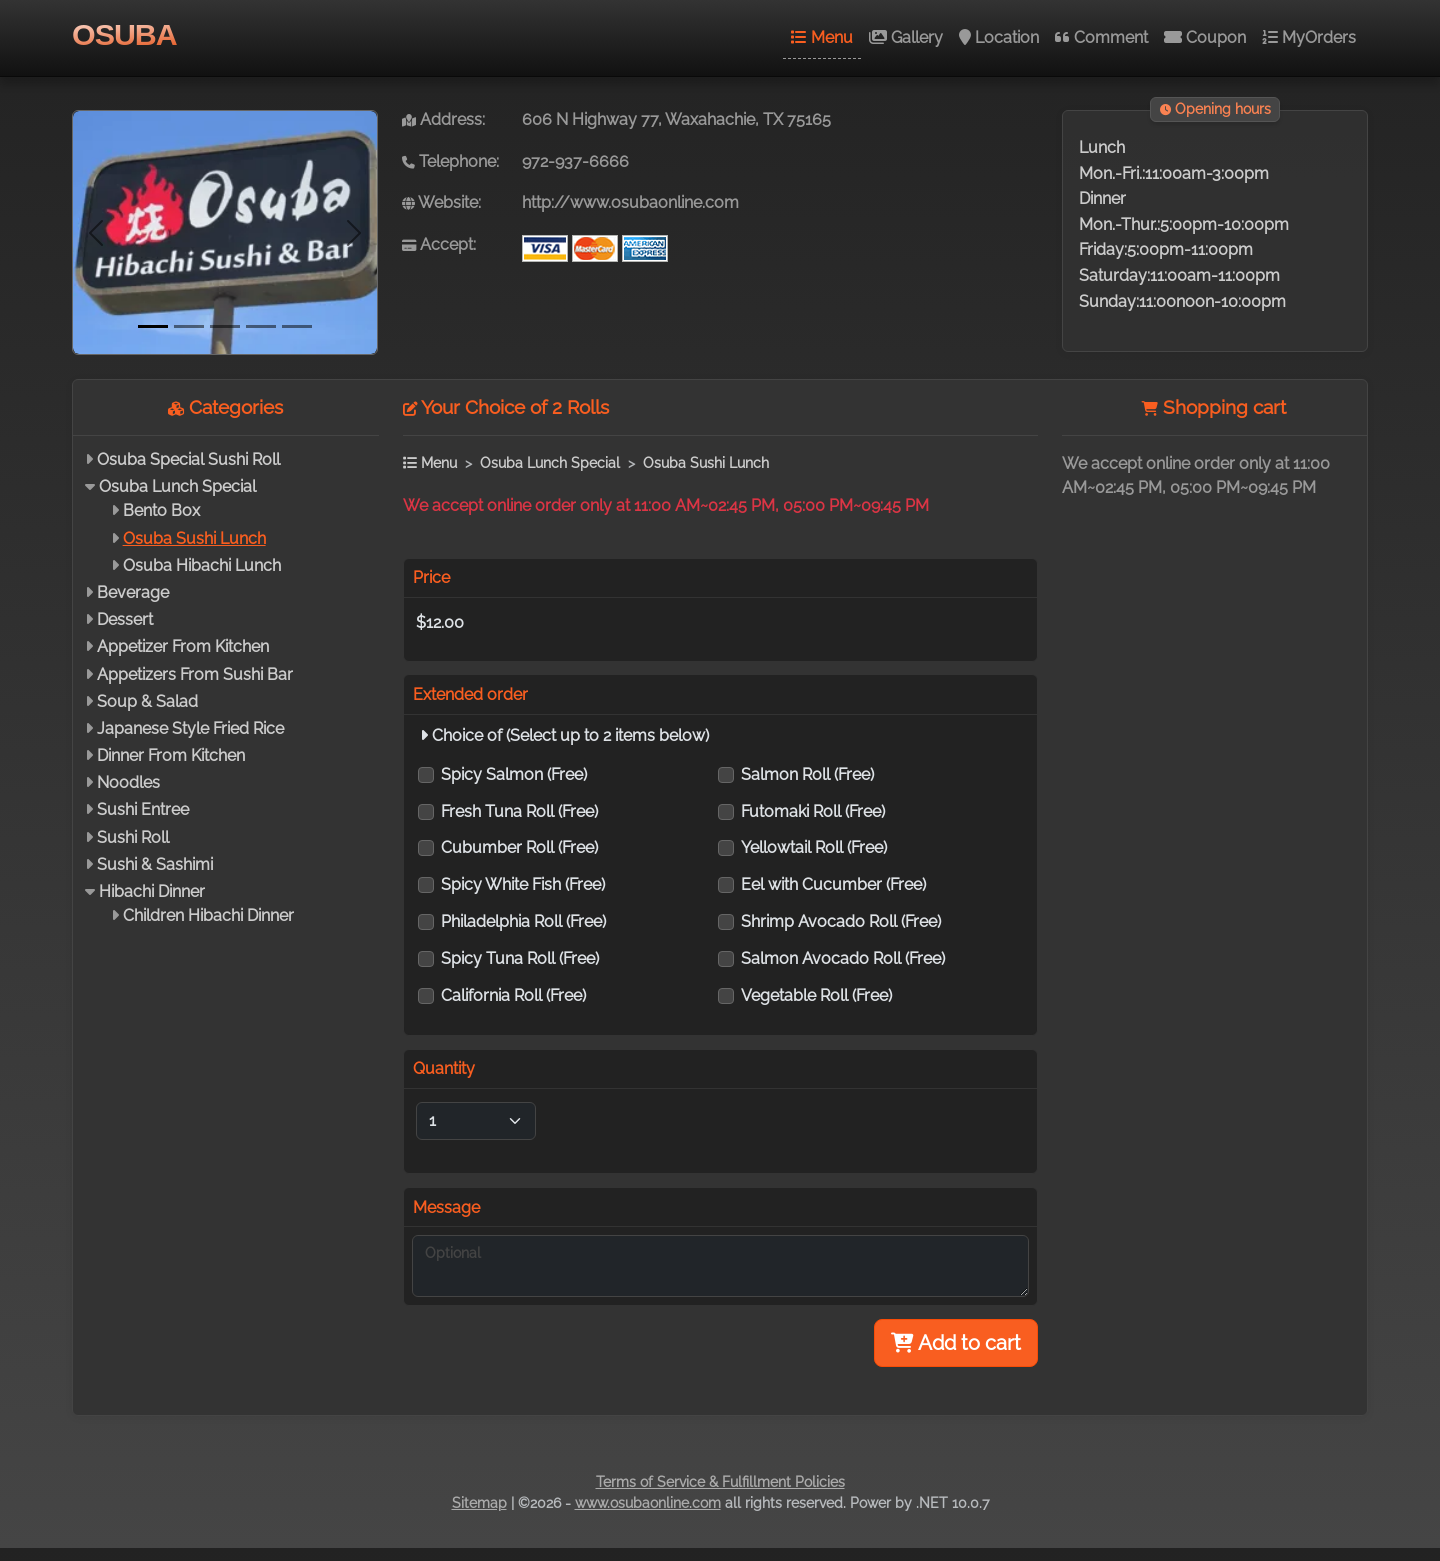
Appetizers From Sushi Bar (195, 674)
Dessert (125, 619)
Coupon (1205, 37)
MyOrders (1309, 37)
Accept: (439, 244)
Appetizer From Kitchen (183, 646)
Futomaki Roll (813, 811)
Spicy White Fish (523, 884)
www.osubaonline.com (648, 1503)
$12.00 (440, 622)
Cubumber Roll (519, 847)
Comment (1101, 37)
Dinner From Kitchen (171, 755)
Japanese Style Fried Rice (190, 728)
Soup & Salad (147, 701)
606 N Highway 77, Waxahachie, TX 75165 (676, 119)
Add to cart (956, 1343)
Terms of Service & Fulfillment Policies (720, 1482)
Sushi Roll (133, 837)
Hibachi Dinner (152, 891)
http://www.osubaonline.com (630, 202)
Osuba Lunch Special (177, 486)
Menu (822, 37)
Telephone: (450, 161)
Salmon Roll (807, 774)
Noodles (128, 782)
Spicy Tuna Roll (520, 958)
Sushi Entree (143, 809)
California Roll (513, 995)
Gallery (906, 37)
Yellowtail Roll (814, 847)
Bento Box (161, 510)
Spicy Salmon (514, 774)
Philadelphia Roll (523, 921)
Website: (441, 202)
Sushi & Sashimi (155, 864)
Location (999, 37)
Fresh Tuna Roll (519, 811)
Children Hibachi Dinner (208, 915)
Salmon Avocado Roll (843, 958)
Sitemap (479, 1503)
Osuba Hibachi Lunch (202, 565)
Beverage (133, 592)
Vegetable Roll (816, 995)
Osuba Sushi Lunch (194, 538)
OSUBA (124, 34)
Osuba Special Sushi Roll (188, 459)
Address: (443, 119)
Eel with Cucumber (833, 884)
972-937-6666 (575, 161)
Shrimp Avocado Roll (841, 921)
